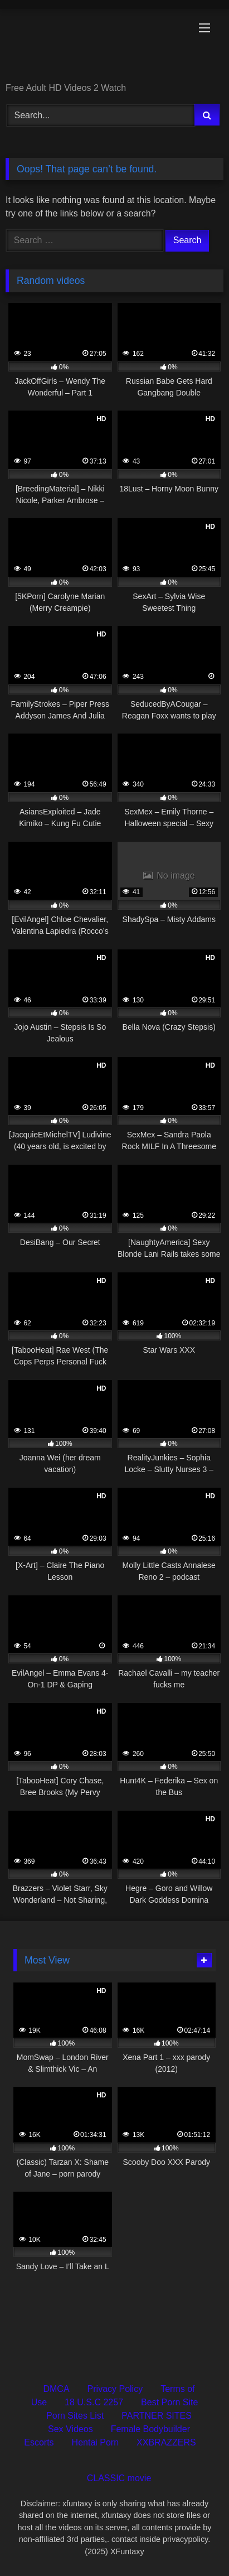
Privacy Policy (115, 2389)
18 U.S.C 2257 (94, 2402)
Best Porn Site (169, 2402)
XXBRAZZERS (166, 2442)
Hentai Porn (95, 2442)
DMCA (56, 2389)
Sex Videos (70, 2429)
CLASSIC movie (119, 2478)
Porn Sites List (75, 2415)
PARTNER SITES (156, 2415)
